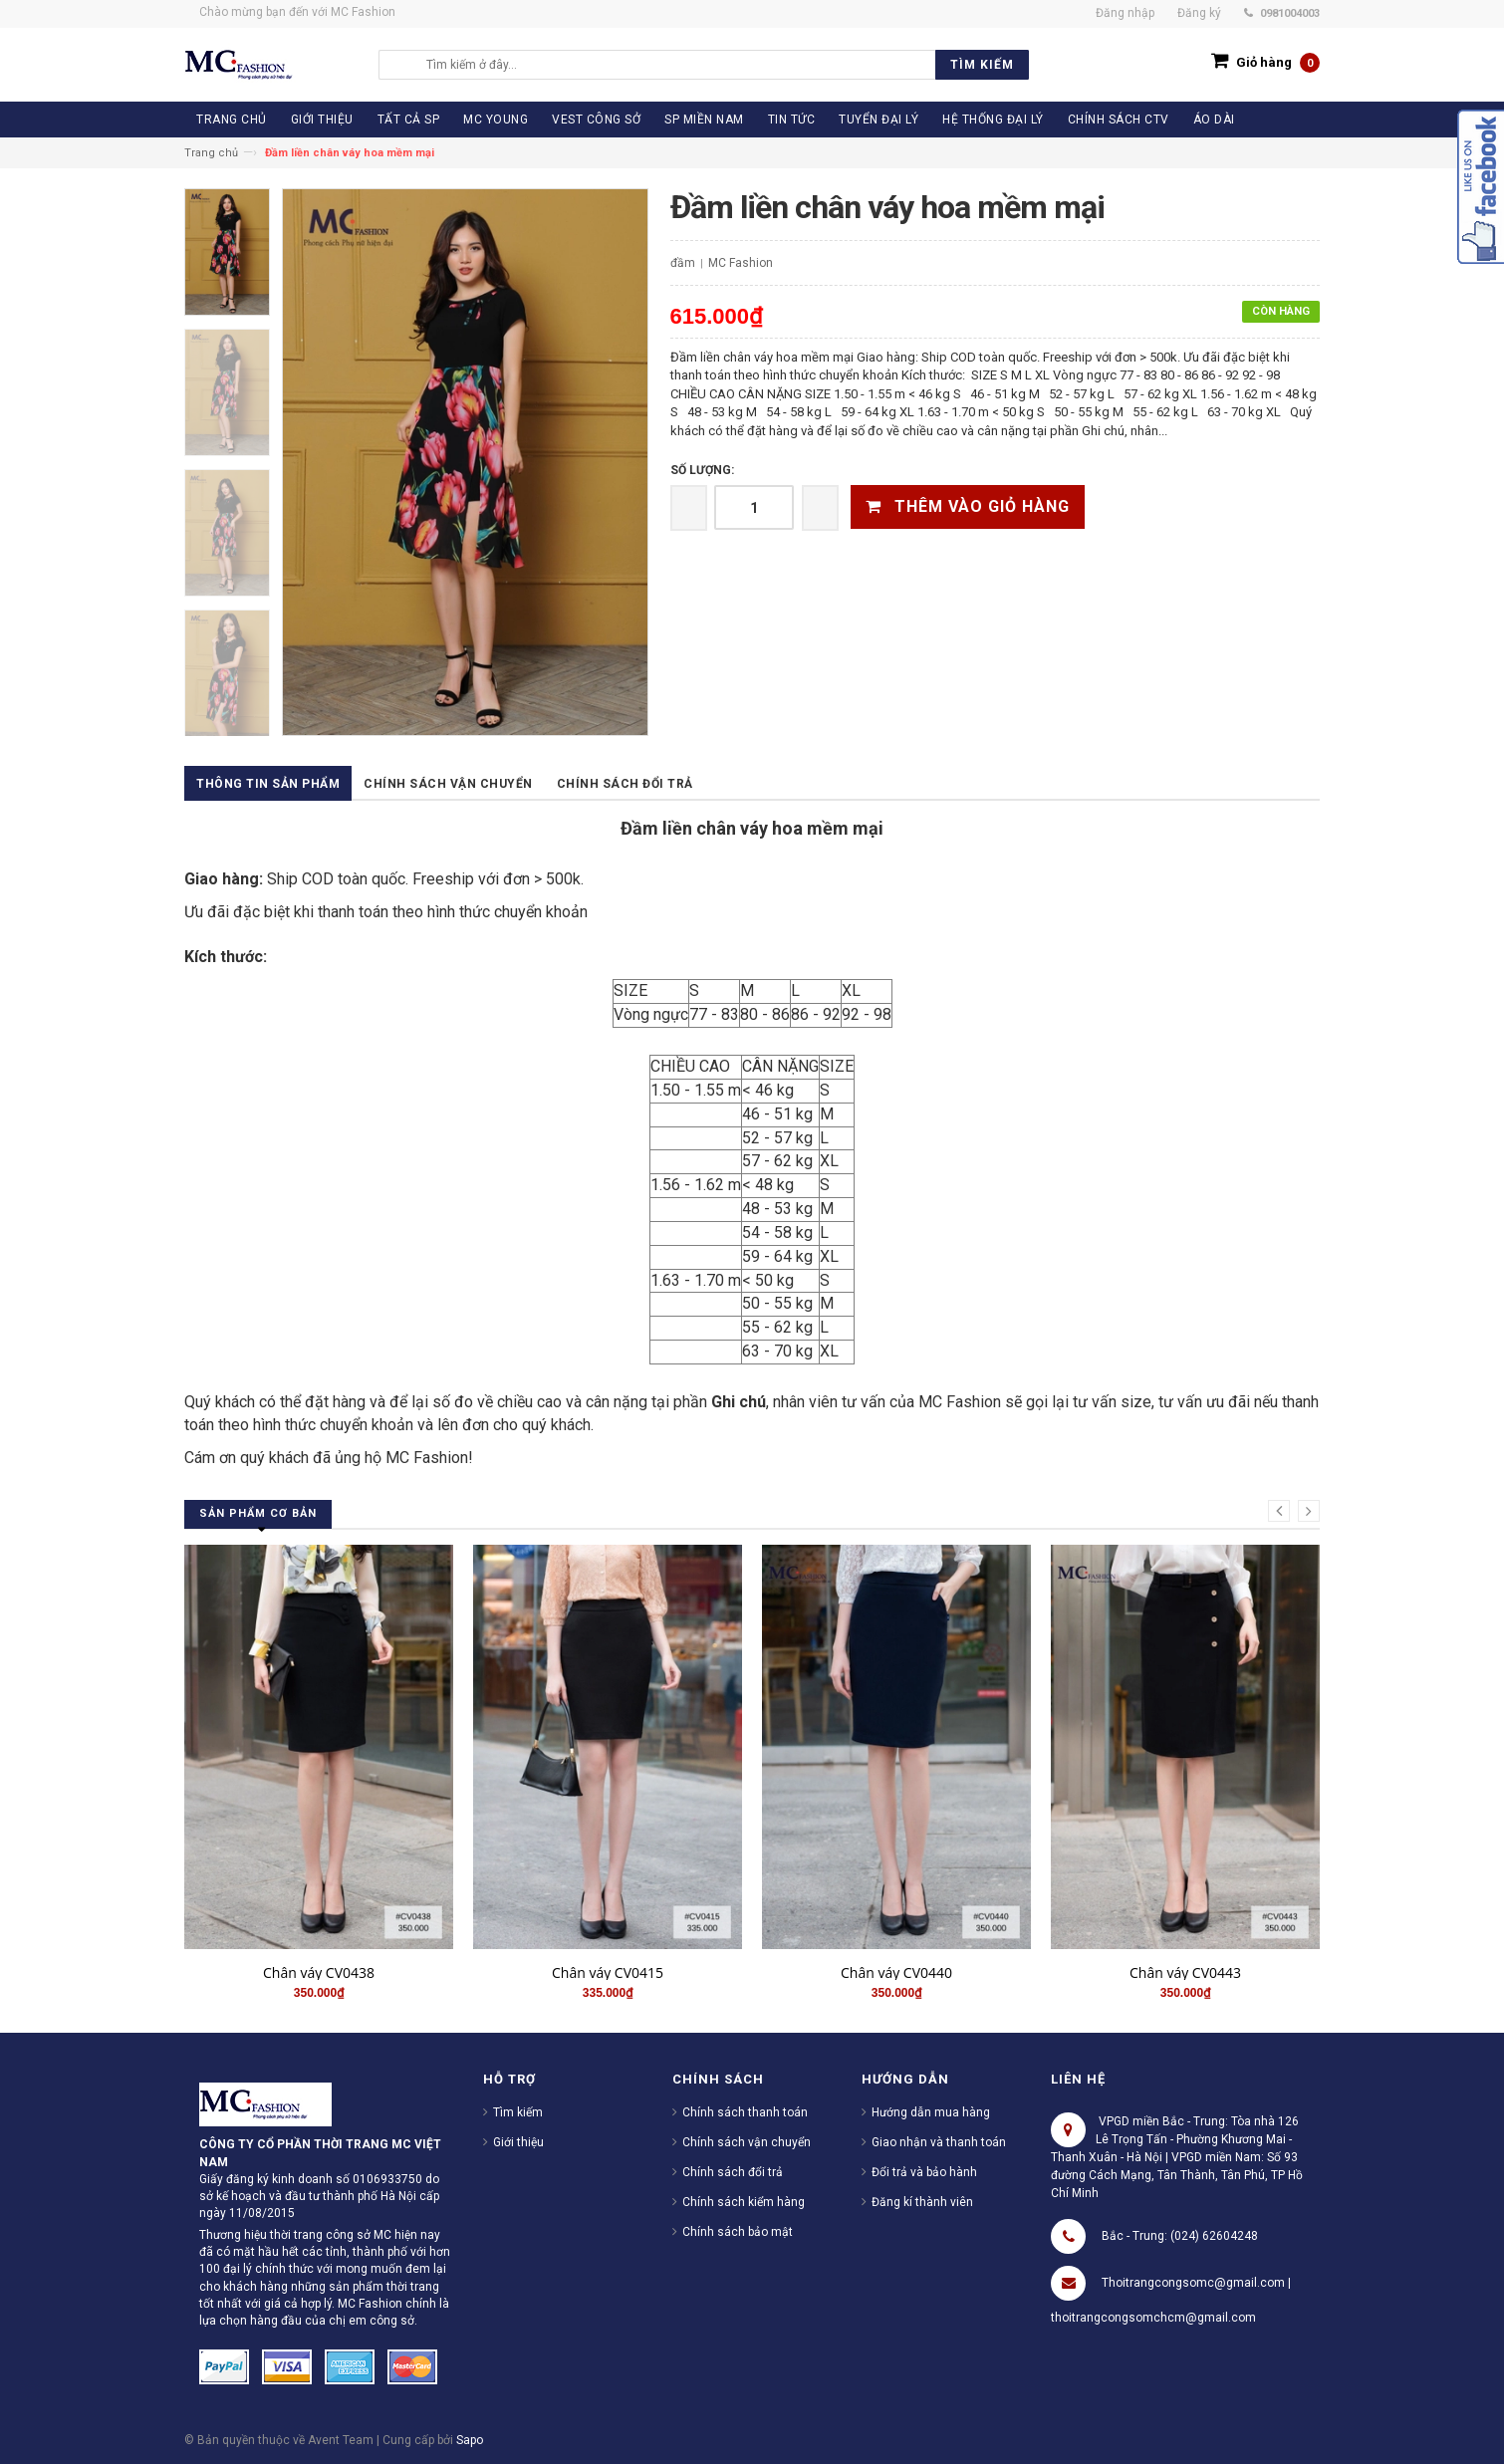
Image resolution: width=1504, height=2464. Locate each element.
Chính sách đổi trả (625, 784)
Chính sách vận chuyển (448, 784)
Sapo (469, 2440)
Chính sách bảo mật (737, 2232)
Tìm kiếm (518, 2112)
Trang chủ (211, 152)
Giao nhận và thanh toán (939, 2142)
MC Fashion (740, 263)
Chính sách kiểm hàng (743, 2202)
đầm (682, 263)
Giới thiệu (518, 2142)
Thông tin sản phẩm (268, 784)
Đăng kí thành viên (922, 2202)
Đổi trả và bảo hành (924, 2172)
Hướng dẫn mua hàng (931, 2112)
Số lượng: (702, 470)
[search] (722, 65)
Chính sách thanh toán (745, 2112)
